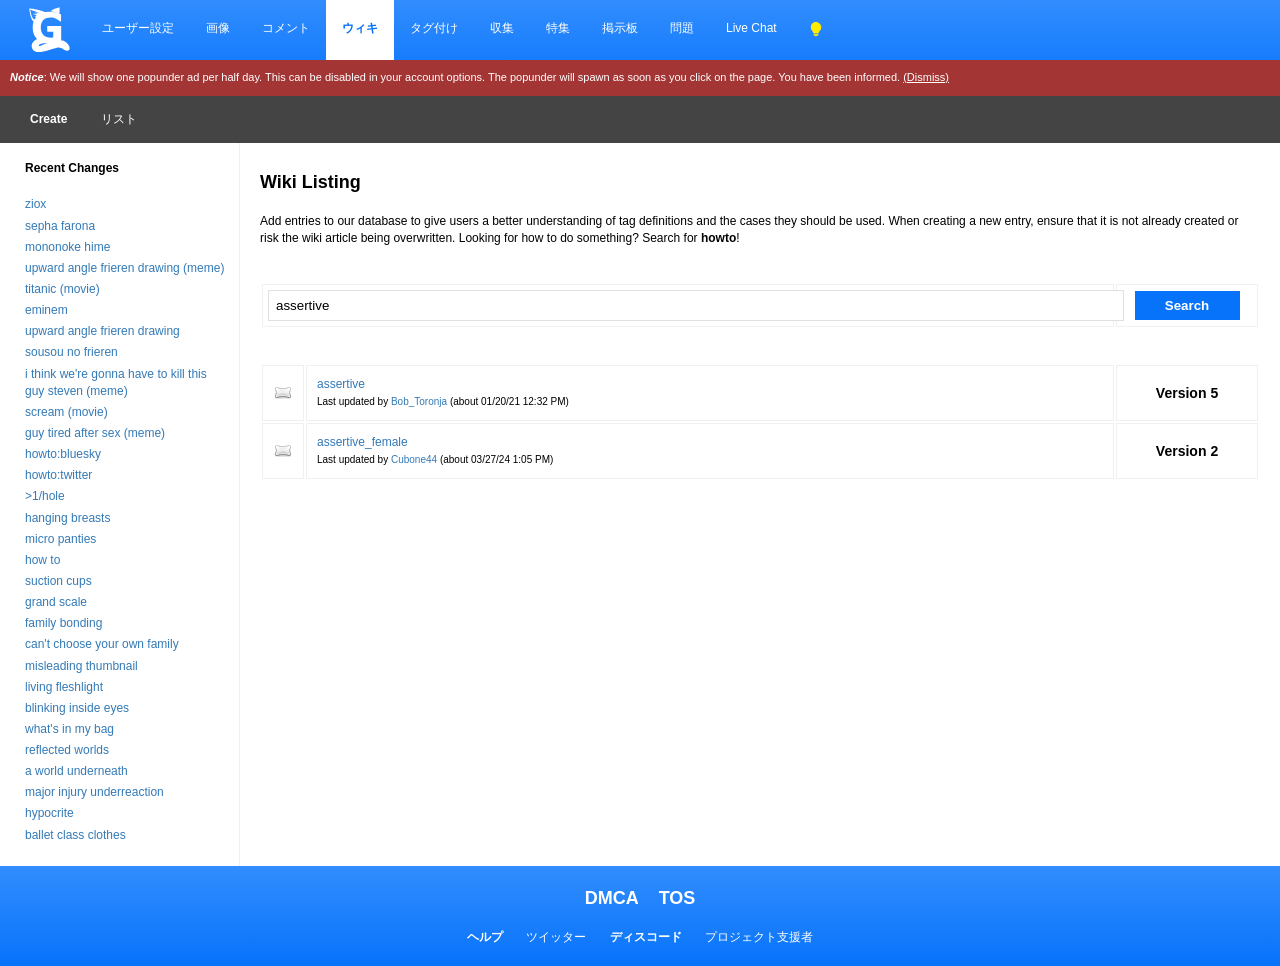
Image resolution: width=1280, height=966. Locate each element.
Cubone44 (414, 459)
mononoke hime (67, 247)
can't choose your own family (102, 644)
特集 (558, 28)
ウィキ (360, 28)
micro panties (60, 539)
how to (42, 560)
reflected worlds (67, 750)
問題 (682, 28)
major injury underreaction (94, 792)
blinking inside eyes (77, 708)
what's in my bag (69, 729)
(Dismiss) (926, 77)
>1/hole (45, 496)
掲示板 (620, 28)
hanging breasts (67, 518)
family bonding (63, 623)
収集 (502, 28)
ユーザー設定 (138, 28)
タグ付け (434, 28)
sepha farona (60, 226)
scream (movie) (66, 412)
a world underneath (76, 771)
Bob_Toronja (419, 401)
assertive (341, 384)
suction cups (58, 581)
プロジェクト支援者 (759, 937)
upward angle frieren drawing (102, 331)
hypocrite (49, 813)
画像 (218, 28)
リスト (119, 119)
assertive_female (362, 442)
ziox (35, 204)
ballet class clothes (75, 835)
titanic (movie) (62, 289)
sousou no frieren (71, 352)
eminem (46, 310)
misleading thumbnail (81, 666)
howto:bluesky (63, 454)
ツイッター (556, 937)
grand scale (56, 602)
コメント (286, 28)
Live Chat (751, 28)
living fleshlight (64, 687)
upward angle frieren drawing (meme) (124, 268)
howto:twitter (58, 475)
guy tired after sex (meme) (95, 433)
